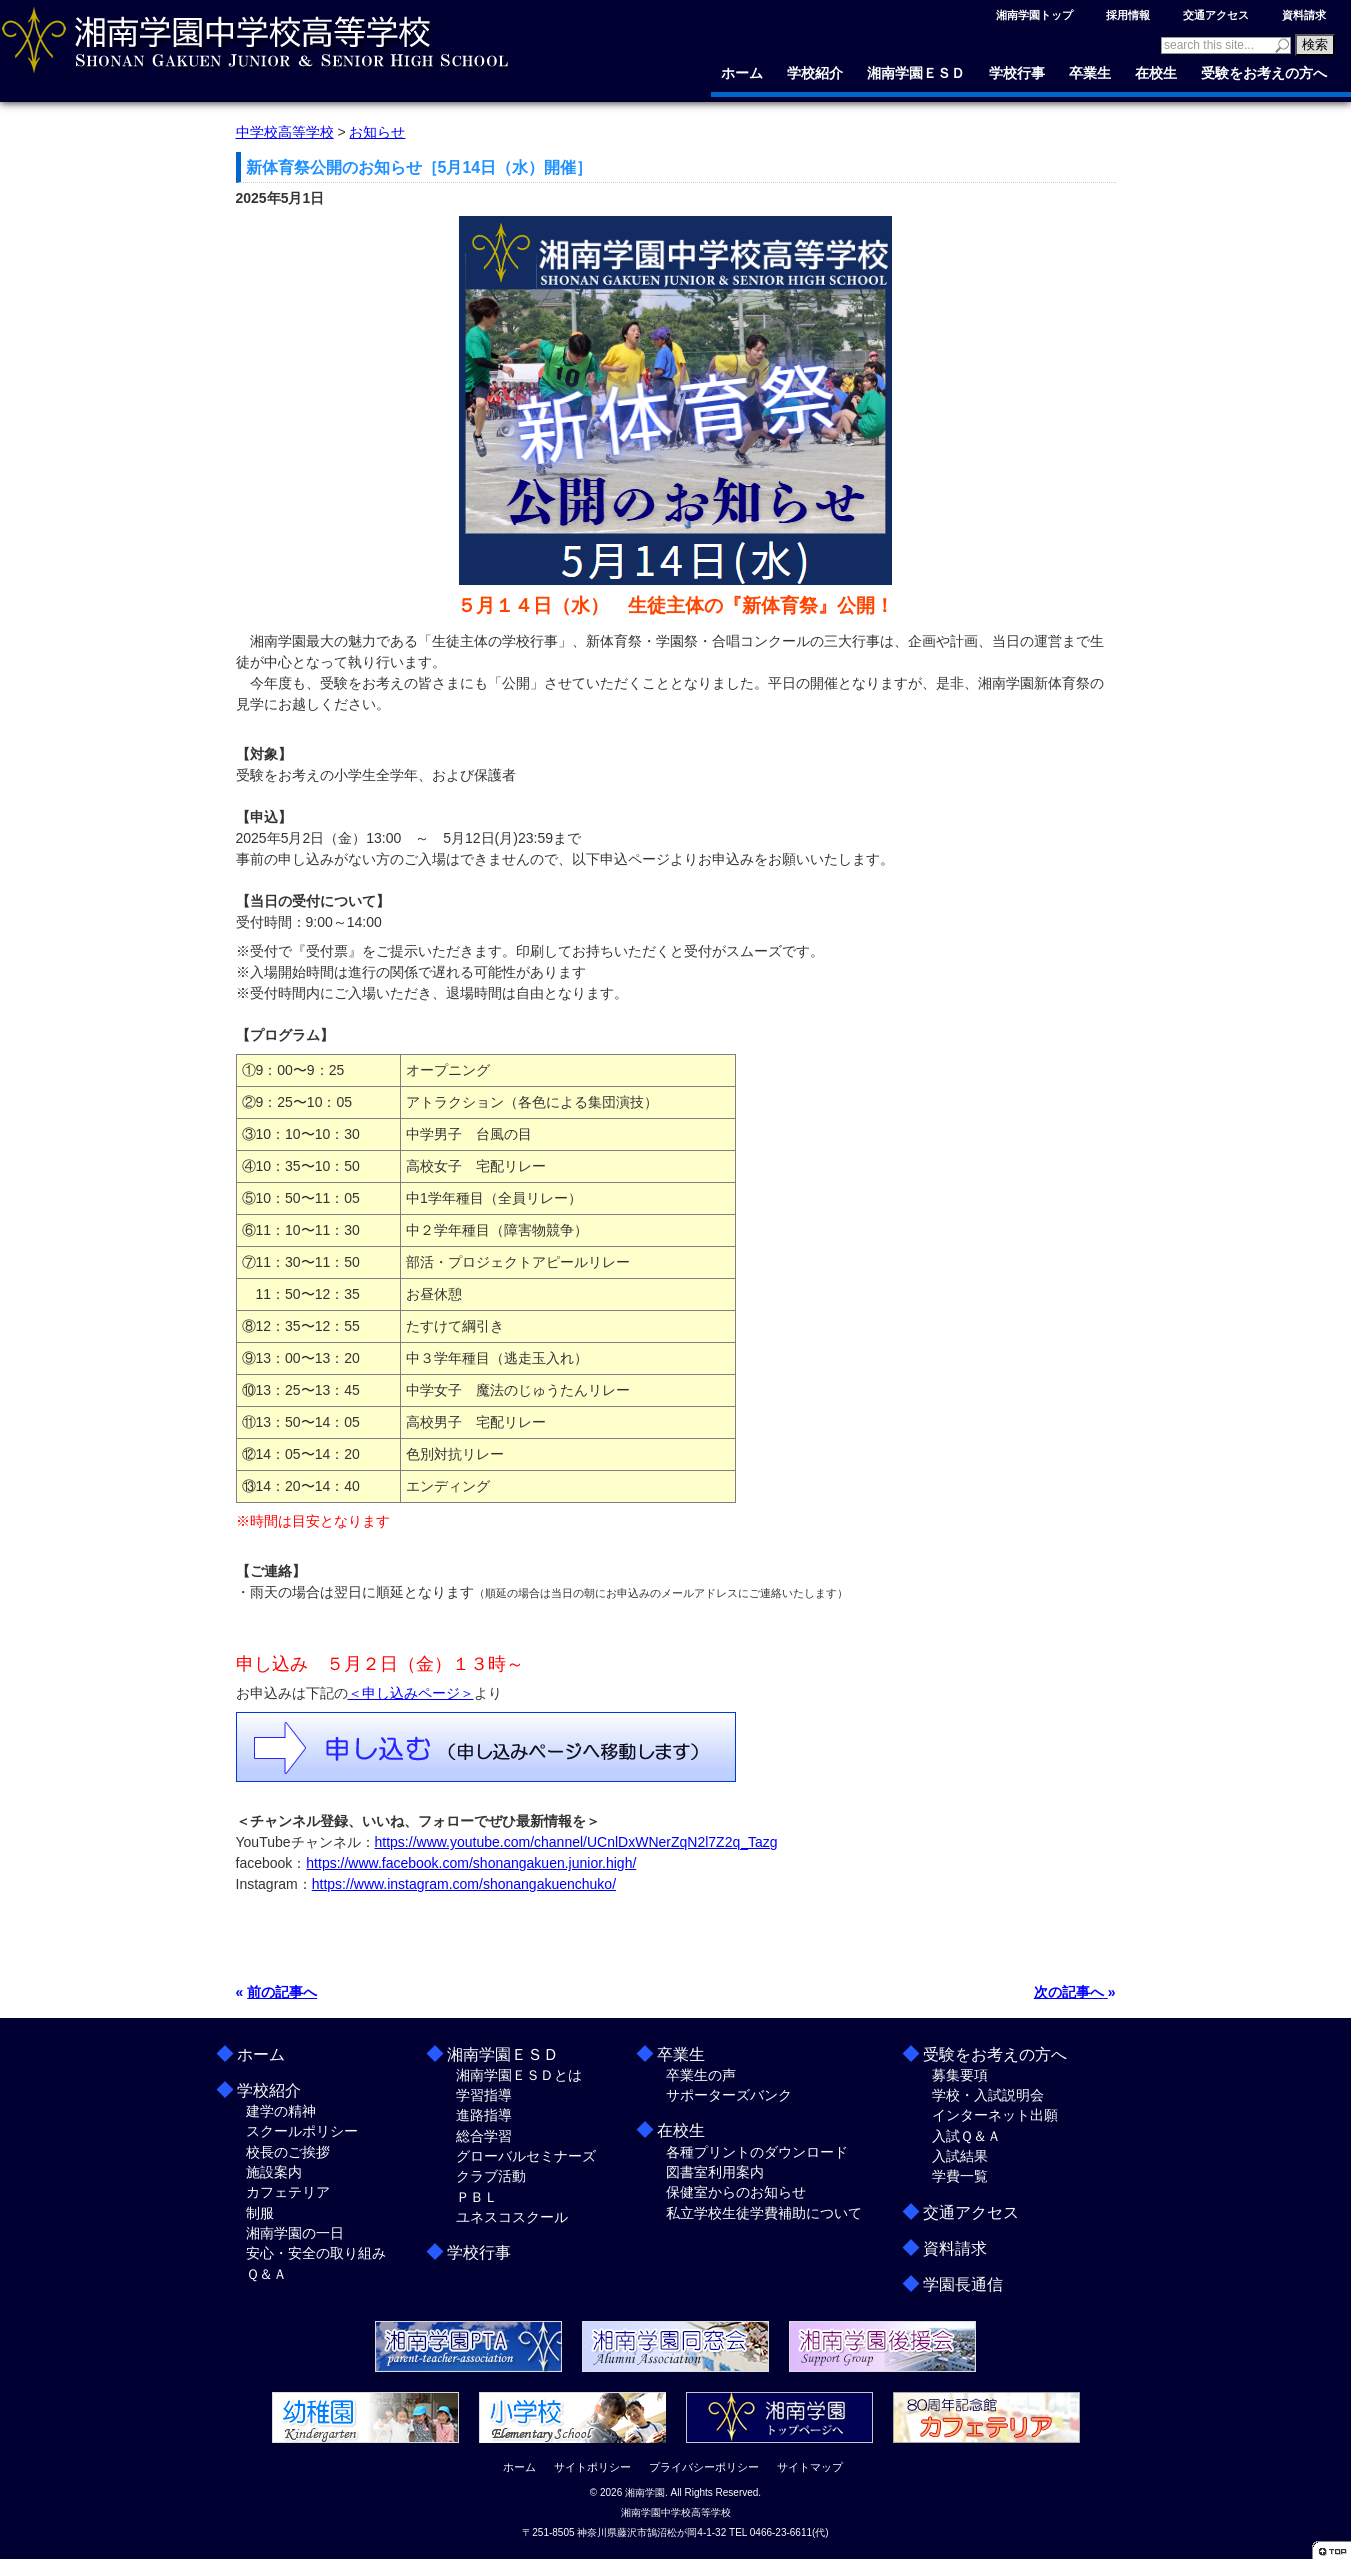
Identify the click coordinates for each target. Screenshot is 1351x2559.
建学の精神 (281, 2111)
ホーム (742, 73)
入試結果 (960, 2156)
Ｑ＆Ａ (266, 2274)
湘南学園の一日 (295, 2233)
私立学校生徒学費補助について (764, 2213)
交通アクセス (1216, 15)
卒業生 (1090, 73)
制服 (260, 2213)
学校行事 (1017, 73)
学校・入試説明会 (988, 2095)
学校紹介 (815, 73)
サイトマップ (810, 2467)
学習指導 (484, 2095)
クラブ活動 (491, 2176)
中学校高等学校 (285, 132)
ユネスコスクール (512, 2217)
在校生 (1156, 73)
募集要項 (960, 2075)
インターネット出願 (995, 2115)
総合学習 (484, 2136)
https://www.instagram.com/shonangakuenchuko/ (464, 1884)
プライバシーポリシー (704, 2467)
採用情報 (1128, 15)
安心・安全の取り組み (316, 2253)
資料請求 (1304, 15)
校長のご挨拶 (288, 2152)
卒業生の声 (701, 2075)
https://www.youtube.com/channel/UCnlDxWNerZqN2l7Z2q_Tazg (576, 1842)
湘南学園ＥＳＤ (916, 73)
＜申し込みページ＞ (411, 1693)
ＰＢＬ (477, 2197)
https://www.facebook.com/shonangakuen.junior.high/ (471, 1863)
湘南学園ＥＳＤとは (519, 2075)
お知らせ (377, 132)
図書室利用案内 (715, 2172)
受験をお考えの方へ (1264, 73)
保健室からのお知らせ (736, 2192)
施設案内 (274, 2172)
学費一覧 (960, 2176)
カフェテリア (288, 2192)
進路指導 (484, 2115)
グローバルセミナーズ (526, 2156)
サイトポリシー (592, 2467)
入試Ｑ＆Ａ (966, 2136)
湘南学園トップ (1034, 15)
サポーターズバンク (729, 2095)
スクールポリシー (302, 2131)
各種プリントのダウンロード (757, 2152)
